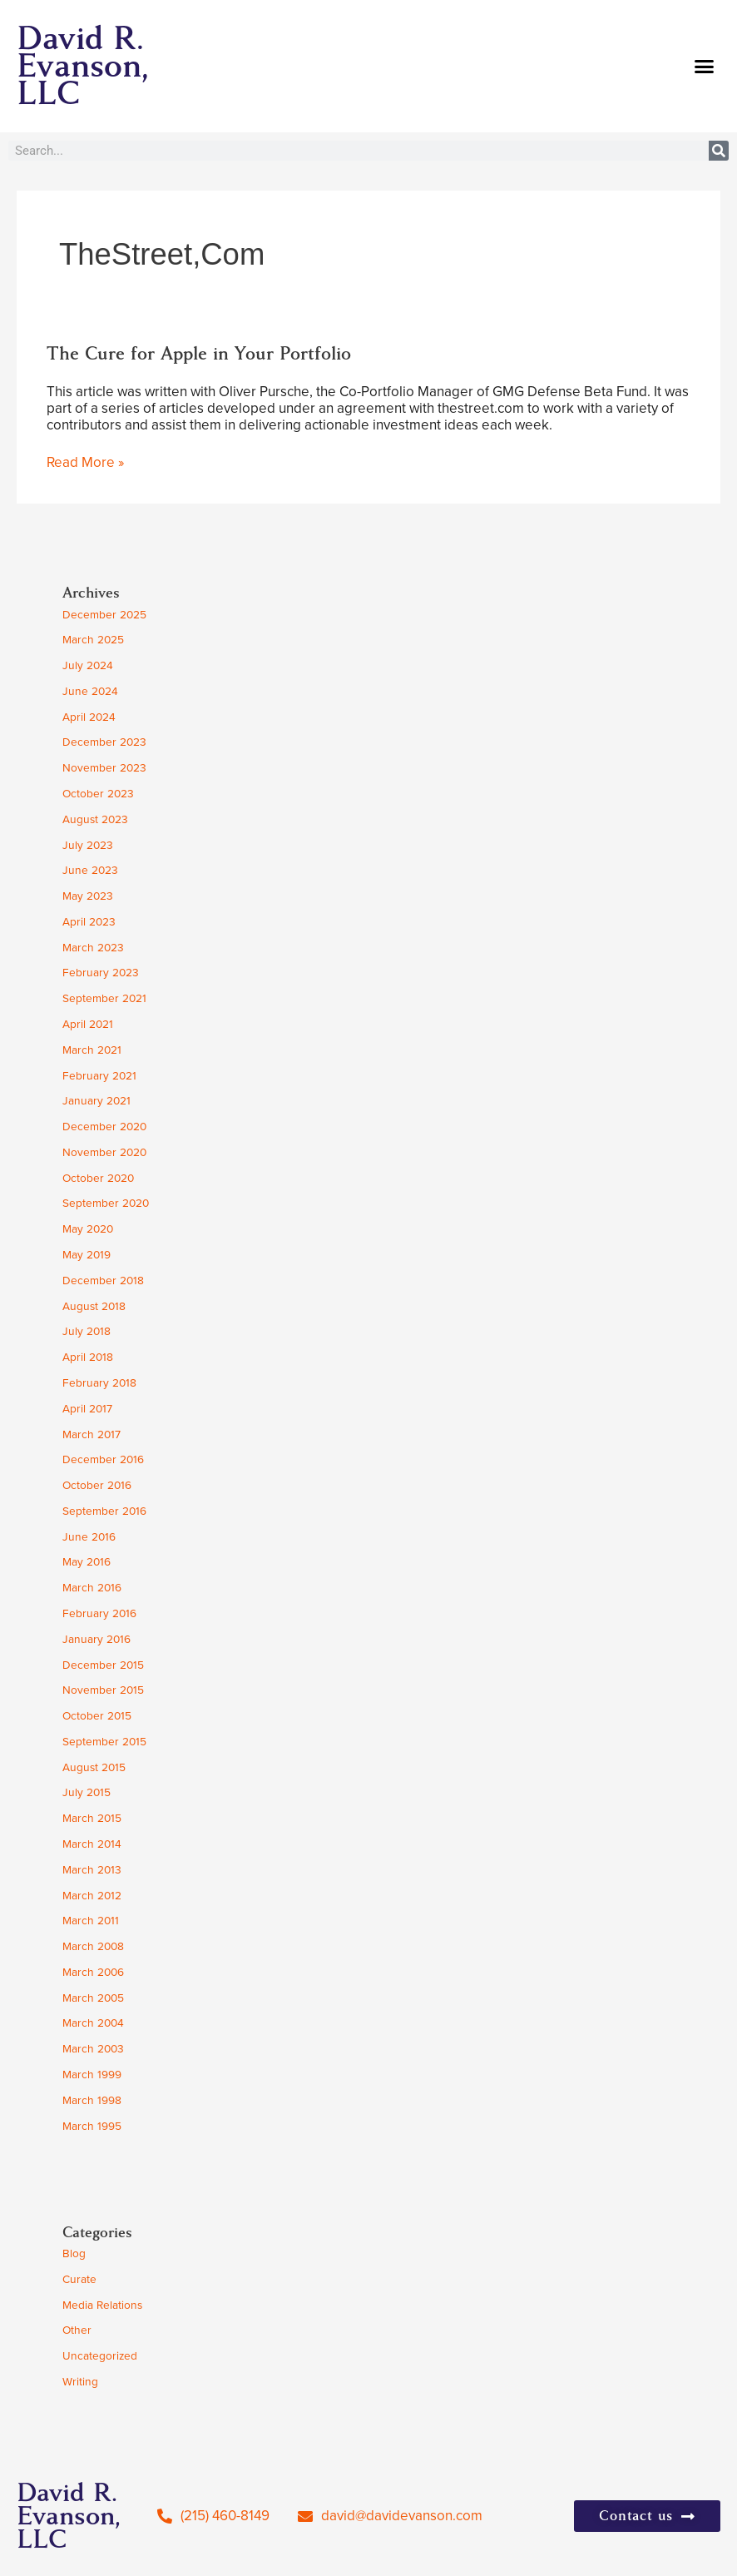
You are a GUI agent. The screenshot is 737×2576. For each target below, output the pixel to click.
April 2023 (89, 921)
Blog (74, 2253)
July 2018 (86, 1331)
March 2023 (93, 947)
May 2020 (87, 1228)
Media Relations (102, 2304)
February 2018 (99, 1382)
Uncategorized (99, 2355)
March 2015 (91, 1817)
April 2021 (87, 1023)
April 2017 (87, 1408)
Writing (80, 2381)
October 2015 (96, 1715)
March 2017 (91, 1434)
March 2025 (93, 639)
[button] (704, 66)
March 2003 (93, 2048)
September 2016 (104, 1510)
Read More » (85, 462)
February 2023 (100, 972)
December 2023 (104, 741)
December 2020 (104, 1126)
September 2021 (104, 998)
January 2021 (96, 1100)
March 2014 (91, 1843)
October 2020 (98, 1177)
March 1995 (91, 2125)
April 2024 (89, 716)
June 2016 (89, 1536)
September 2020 (105, 1202)
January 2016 (96, 1638)
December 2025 (104, 614)
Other (77, 2329)
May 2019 (86, 1254)
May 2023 (87, 895)
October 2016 (96, 1485)
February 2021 (99, 1075)
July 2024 (87, 665)
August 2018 (94, 1306)
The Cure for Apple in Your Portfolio (199, 353)
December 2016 (103, 1459)
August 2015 (94, 1767)
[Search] (719, 151)
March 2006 (93, 1971)
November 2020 (104, 1152)
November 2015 (103, 1689)
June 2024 (90, 690)
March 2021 (91, 1049)
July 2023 (87, 844)
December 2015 (103, 1664)
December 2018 (103, 1280)
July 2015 (86, 1792)
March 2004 (93, 2022)
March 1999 (91, 2074)
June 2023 (90, 869)
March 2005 (93, 1997)
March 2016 (91, 1587)
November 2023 (104, 767)
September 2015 (104, 1741)
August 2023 (95, 819)
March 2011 (90, 1920)
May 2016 (86, 1561)
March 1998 (91, 2100)
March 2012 (91, 1895)
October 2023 (98, 793)
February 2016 (99, 1613)
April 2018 (87, 1356)
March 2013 (91, 1869)
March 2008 (93, 1946)
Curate (79, 2279)
